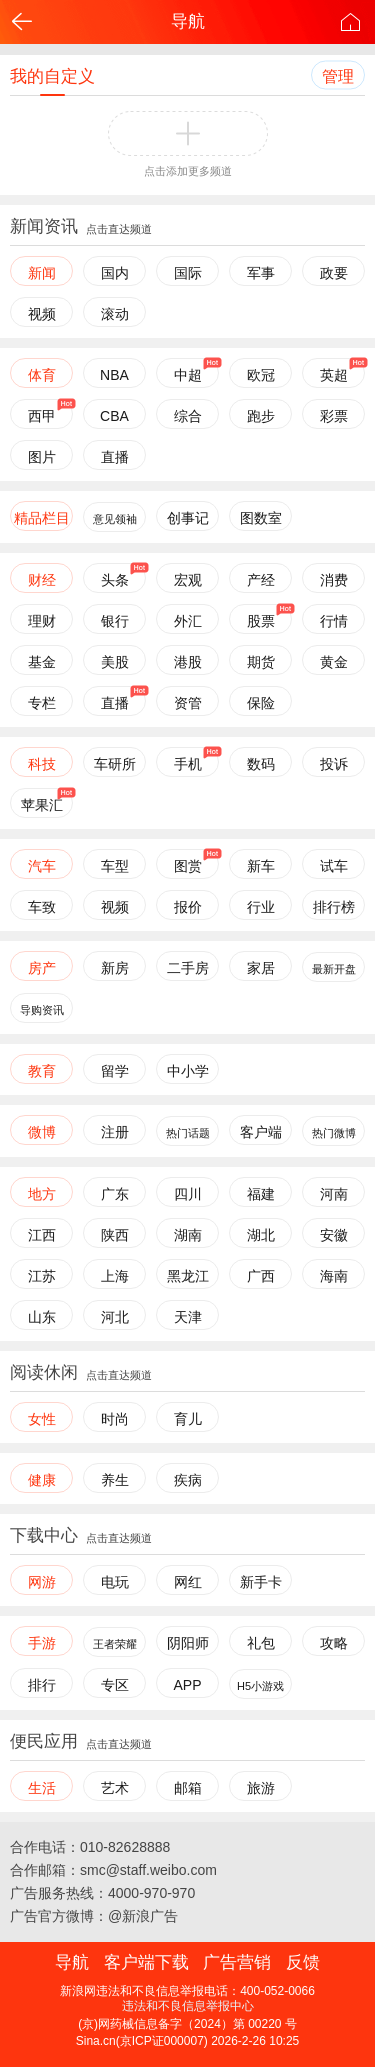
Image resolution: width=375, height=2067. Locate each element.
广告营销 (237, 1962)
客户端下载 (146, 1962)
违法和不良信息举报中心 (188, 2006)
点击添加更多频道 (188, 171)
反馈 (303, 1962)
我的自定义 (52, 76)
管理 (338, 76)
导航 (188, 21)
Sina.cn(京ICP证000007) (142, 2041)
